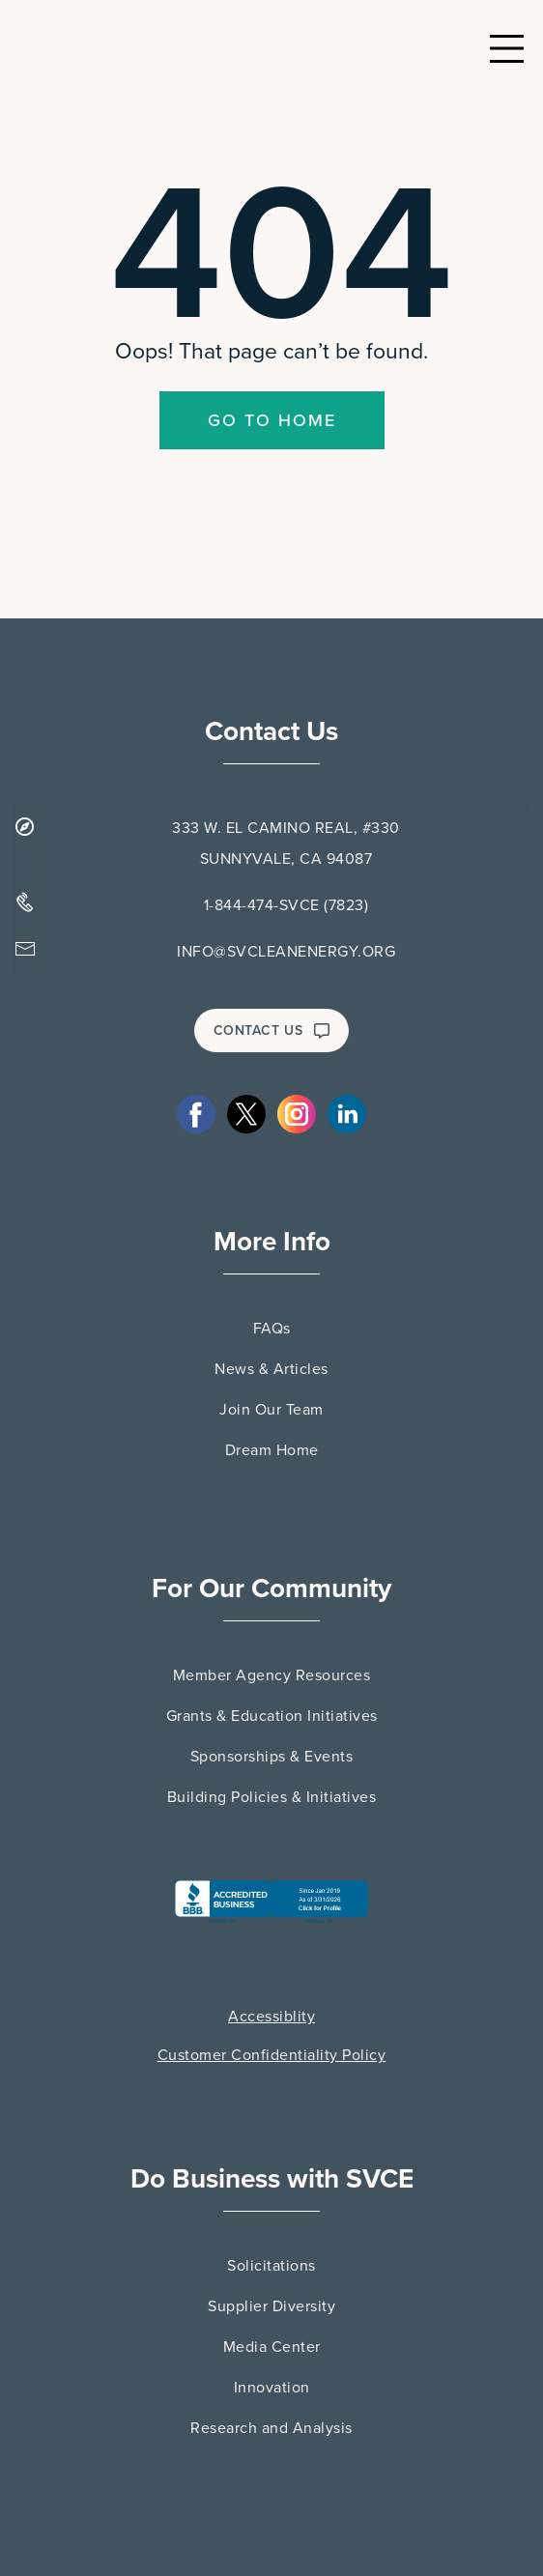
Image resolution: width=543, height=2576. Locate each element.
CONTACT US (272, 1030)
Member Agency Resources (272, 1675)
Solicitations (271, 2265)
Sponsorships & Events (272, 1756)
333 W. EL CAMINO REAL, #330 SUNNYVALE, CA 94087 (286, 843)
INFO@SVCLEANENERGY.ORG (286, 951)
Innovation (272, 2387)
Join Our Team (271, 1409)
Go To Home (272, 420)
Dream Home (272, 1450)
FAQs (272, 1328)
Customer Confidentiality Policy (271, 2055)
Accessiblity (271, 2016)
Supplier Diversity (271, 2306)
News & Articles (271, 1369)
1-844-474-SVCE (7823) (286, 905)
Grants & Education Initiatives (272, 1716)
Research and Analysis (271, 2428)
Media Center (272, 2347)
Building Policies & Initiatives (272, 1797)
